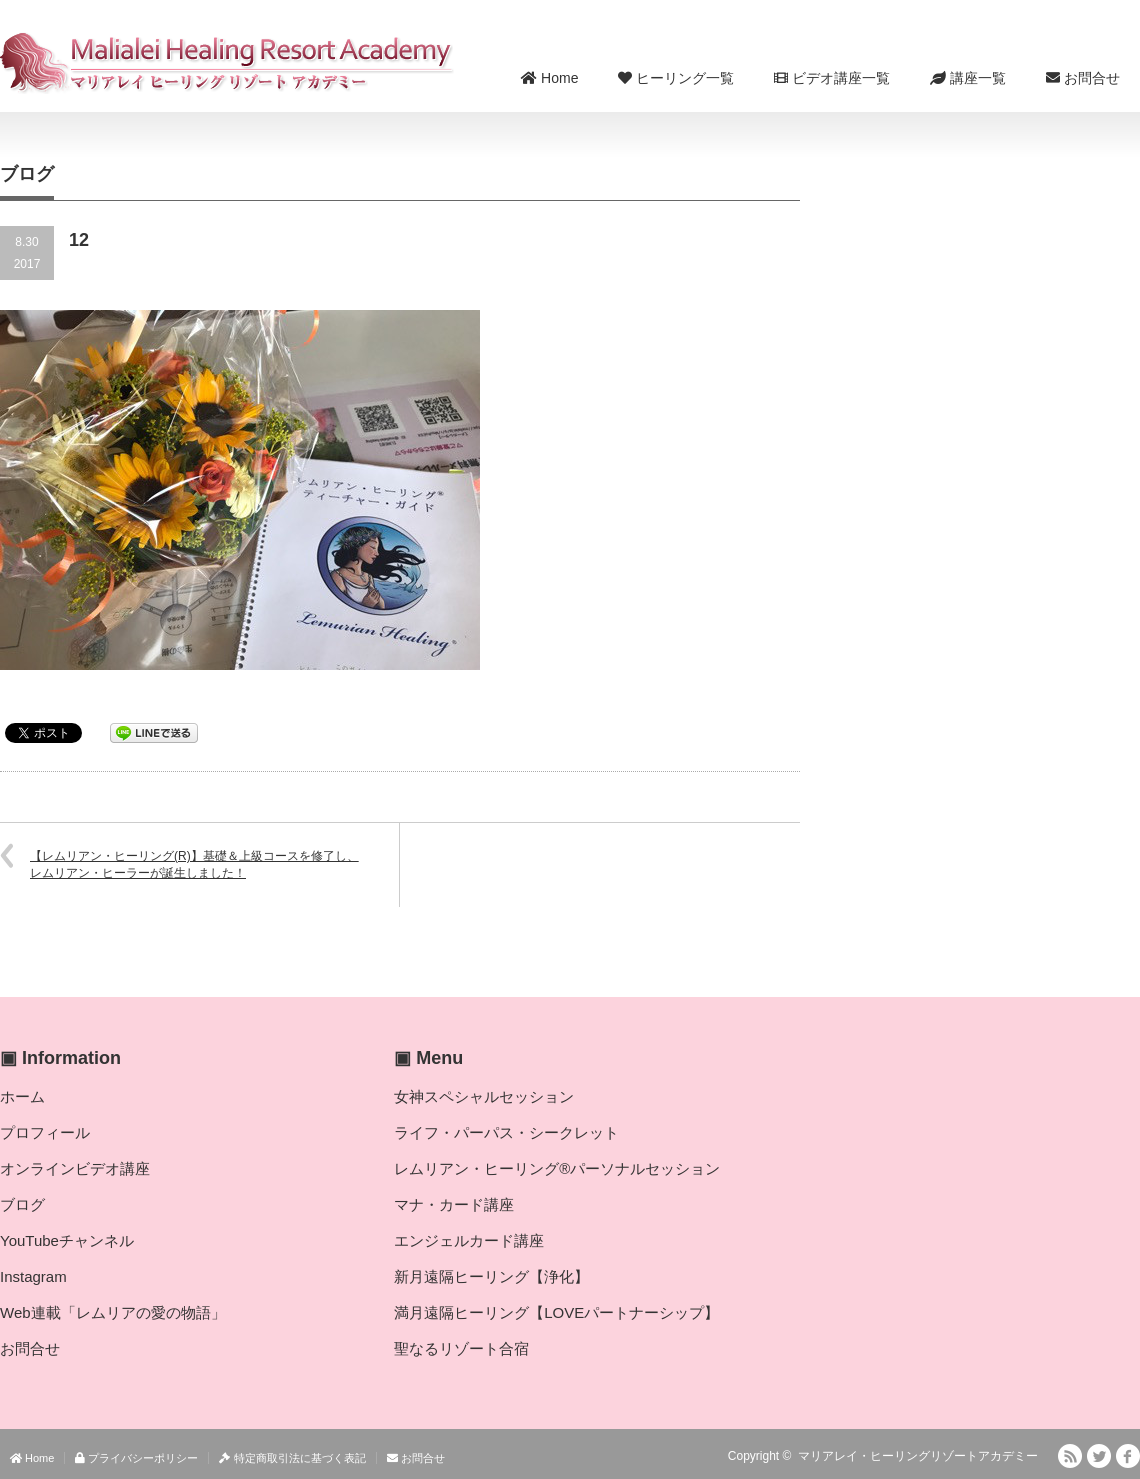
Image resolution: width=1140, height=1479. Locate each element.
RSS (1070, 1456)
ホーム (22, 1096)
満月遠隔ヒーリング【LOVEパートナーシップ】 (556, 1312)
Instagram (33, 1276)
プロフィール (45, 1132)
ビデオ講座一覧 (832, 78)
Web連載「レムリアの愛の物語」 (113, 1312)
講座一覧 (968, 78)
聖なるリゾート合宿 (461, 1348)
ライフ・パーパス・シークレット (506, 1132)
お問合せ (1083, 78)
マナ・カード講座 (454, 1204)
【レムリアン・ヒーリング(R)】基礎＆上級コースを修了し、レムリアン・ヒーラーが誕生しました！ (194, 864)
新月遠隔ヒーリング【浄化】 (491, 1276)
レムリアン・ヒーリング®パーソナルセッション (557, 1168)
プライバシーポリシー (136, 1458)
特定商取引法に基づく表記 (292, 1458)
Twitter (1099, 1456)
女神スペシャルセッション (484, 1096)
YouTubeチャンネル (67, 1240)
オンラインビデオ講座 (75, 1168)
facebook (1128, 1456)
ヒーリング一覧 (676, 78)
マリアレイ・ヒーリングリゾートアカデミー (918, 1456)
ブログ (22, 1204)
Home (549, 78)
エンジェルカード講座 (469, 1240)
